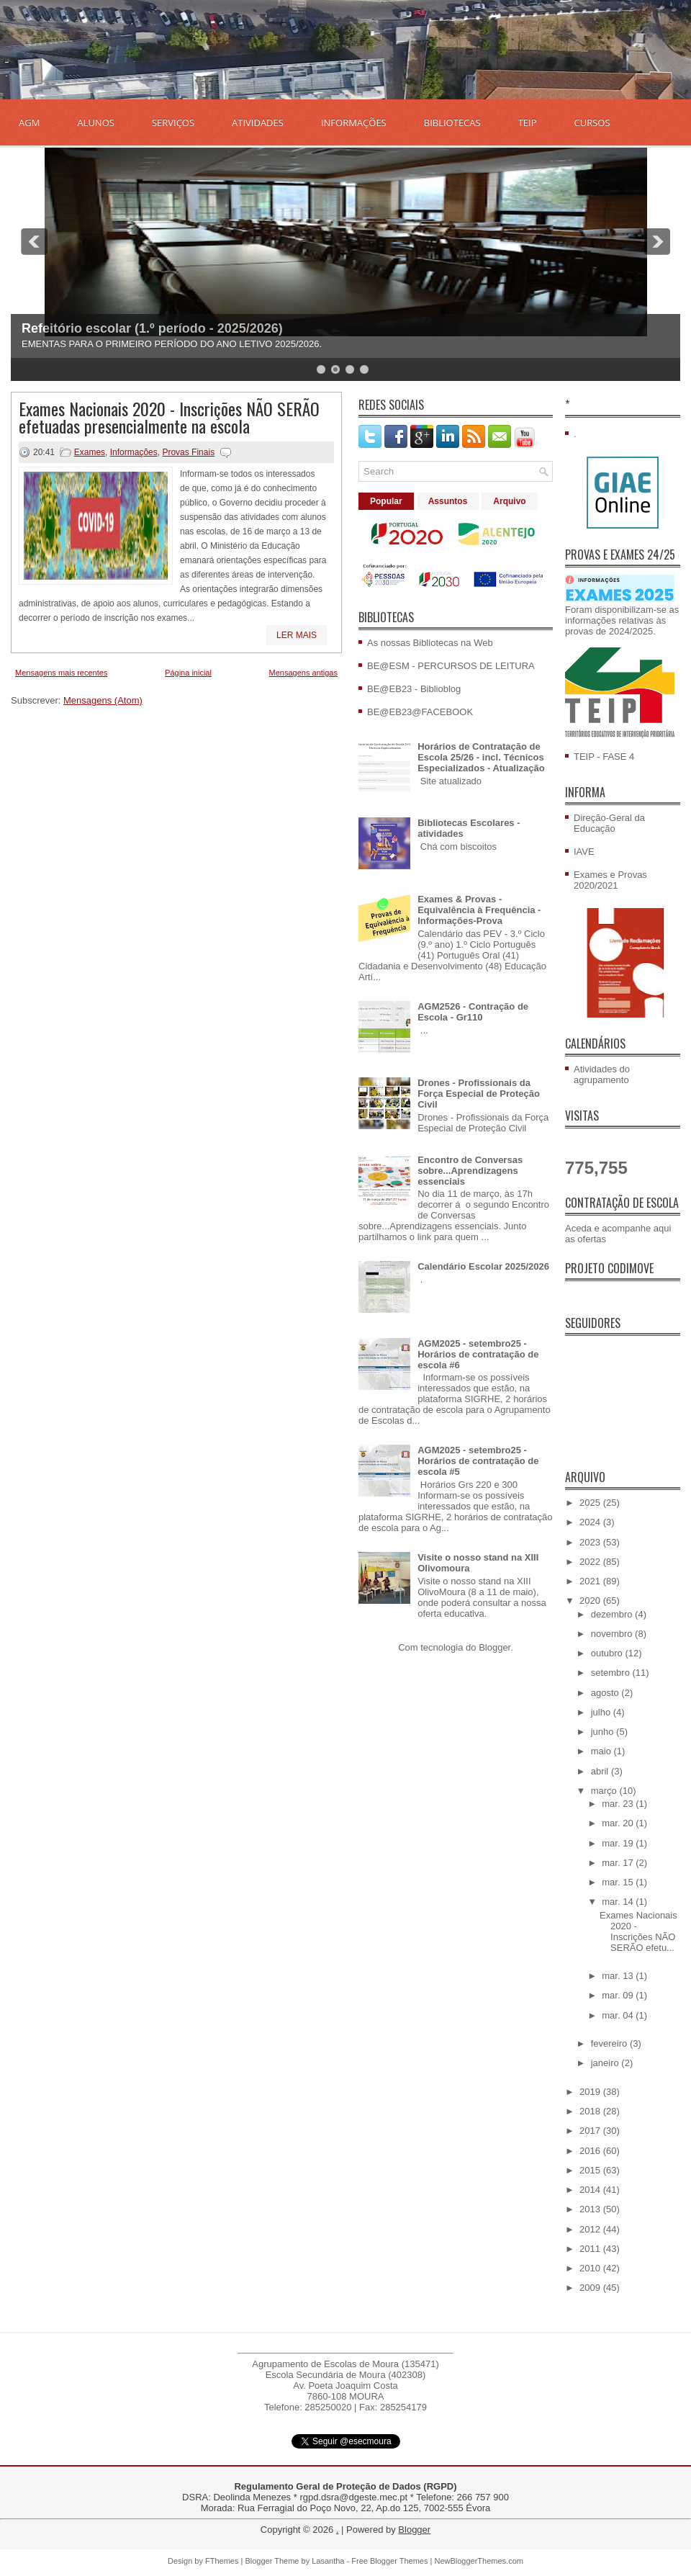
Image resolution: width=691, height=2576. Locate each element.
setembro (612, 1672)
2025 (591, 1502)
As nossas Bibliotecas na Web (430, 642)
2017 (591, 2130)
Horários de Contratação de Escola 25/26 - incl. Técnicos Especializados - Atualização (481, 757)
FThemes (221, 2561)
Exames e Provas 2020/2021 (610, 880)
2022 (591, 1561)
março (605, 1790)
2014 (591, 2189)
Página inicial (188, 672)
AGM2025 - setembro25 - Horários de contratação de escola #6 (477, 1354)
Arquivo (509, 501)
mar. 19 (619, 1843)
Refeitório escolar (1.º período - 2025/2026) (152, 328)
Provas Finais (188, 452)
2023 (591, 1542)
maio (602, 1751)
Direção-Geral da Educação (609, 823)
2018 (591, 2111)
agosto (606, 1692)
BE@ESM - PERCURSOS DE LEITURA (451, 665)
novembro (613, 1633)
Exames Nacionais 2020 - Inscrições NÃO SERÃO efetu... (638, 1931)
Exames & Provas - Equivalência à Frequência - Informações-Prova (479, 910)
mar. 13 (619, 1975)
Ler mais (296, 635)
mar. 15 (619, 1882)
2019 (591, 2091)
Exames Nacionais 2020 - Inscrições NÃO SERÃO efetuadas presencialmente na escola (169, 417)
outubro (608, 1653)
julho (602, 1712)
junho (603, 1731)
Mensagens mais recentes (61, 672)
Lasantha (328, 2561)
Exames (89, 452)
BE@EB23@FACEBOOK (420, 711)
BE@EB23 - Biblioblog (414, 688)
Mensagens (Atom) (103, 700)
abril (601, 1771)
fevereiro (610, 2043)
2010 (591, 2268)
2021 (591, 1581)
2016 (591, 2150)
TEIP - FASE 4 (604, 756)
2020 (591, 1600)
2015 (591, 2170)
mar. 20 (619, 1823)
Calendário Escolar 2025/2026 (483, 1266)
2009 (591, 2287)
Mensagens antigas (303, 672)
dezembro (613, 1614)
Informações (134, 452)
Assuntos (448, 501)
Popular (386, 501)
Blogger (494, 1647)
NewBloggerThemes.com (478, 2561)
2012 (591, 2229)
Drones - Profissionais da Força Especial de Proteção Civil (478, 1093)
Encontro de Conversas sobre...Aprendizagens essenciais (470, 1170)
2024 (591, 1522)
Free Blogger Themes (389, 2561)
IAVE (584, 851)
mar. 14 (619, 1901)
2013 (591, 2209)
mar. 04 (619, 2015)
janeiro (606, 2062)
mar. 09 (619, 1995)
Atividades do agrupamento (602, 1074)
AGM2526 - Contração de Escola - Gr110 (472, 1012)
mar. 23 (619, 1803)
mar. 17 (619, 1862)
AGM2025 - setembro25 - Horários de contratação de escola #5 (477, 1461)
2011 (591, 2248)
